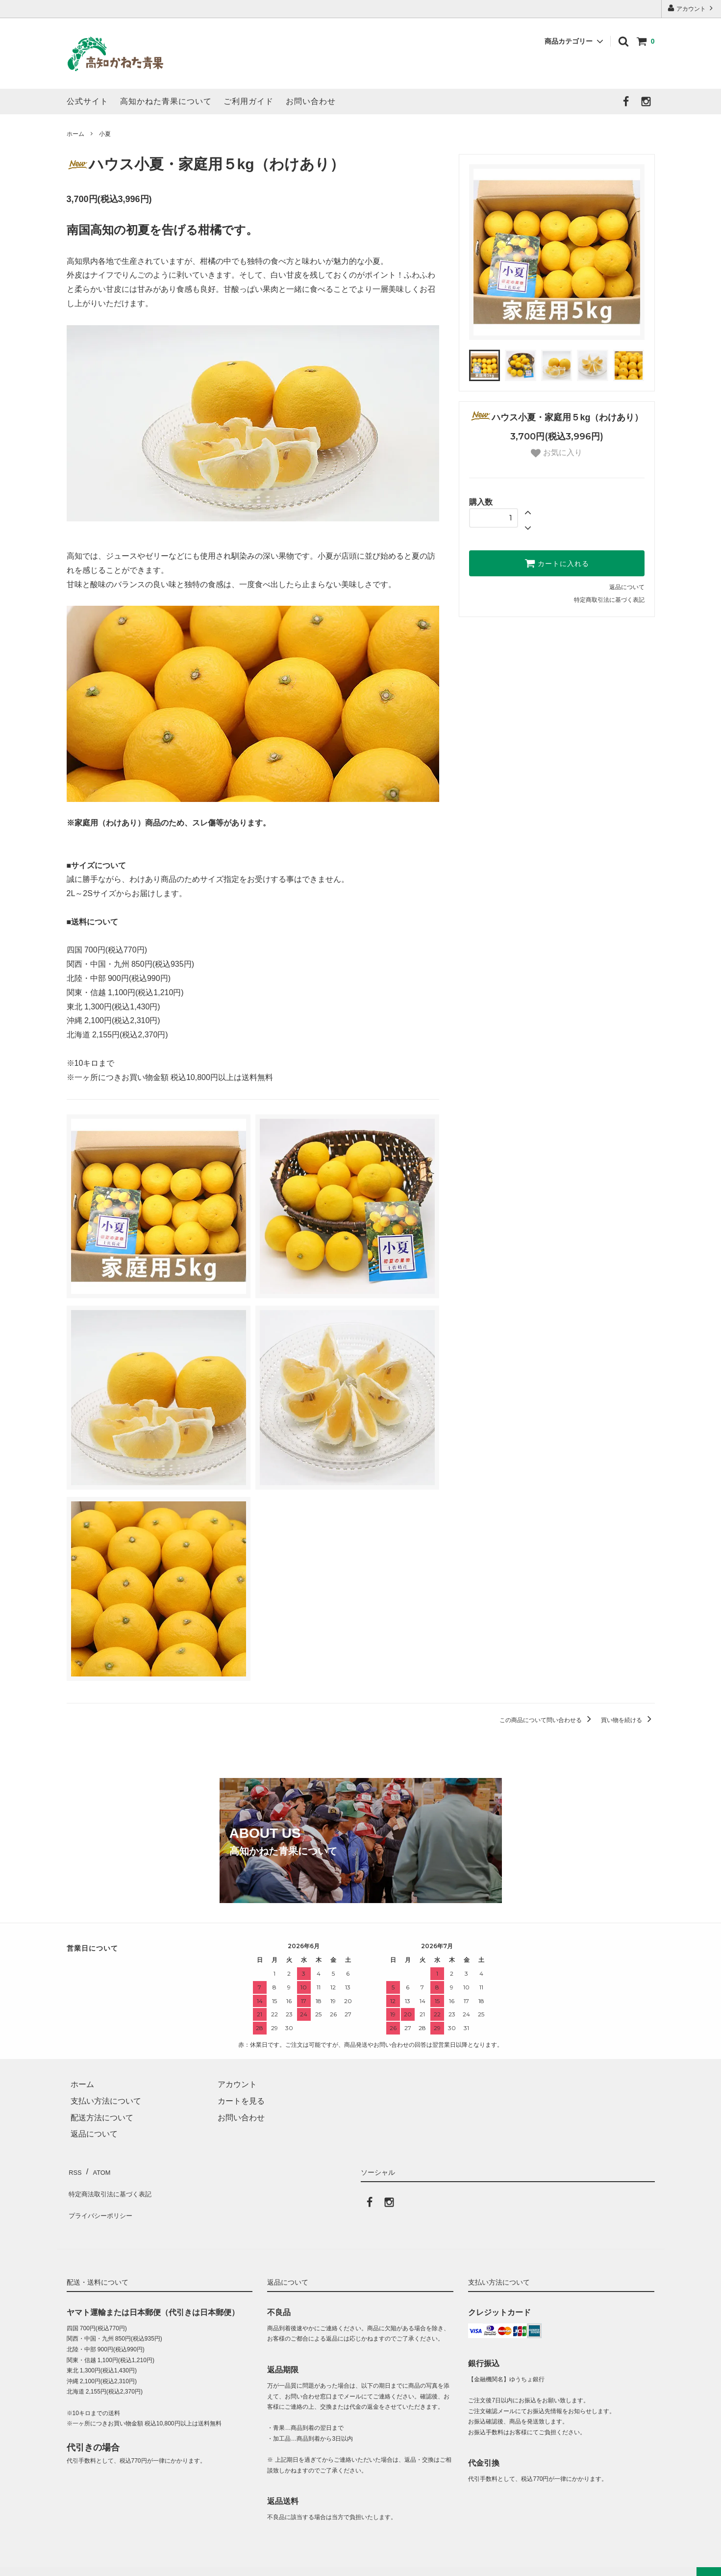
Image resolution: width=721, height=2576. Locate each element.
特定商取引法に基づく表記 (609, 599)
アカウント (691, 8)
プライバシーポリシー (106, 2203)
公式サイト (87, 101)
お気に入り (556, 453)
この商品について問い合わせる (546, 1720)
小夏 (105, 133)
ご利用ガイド (248, 101)
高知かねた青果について (166, 101)
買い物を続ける (627, 1720)
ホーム (75, 133)
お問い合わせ (311, 101)
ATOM (100, 2169)
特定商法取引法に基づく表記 (118, 2186)
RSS (75, 2169)
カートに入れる (556, 563)
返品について (627, 587)
